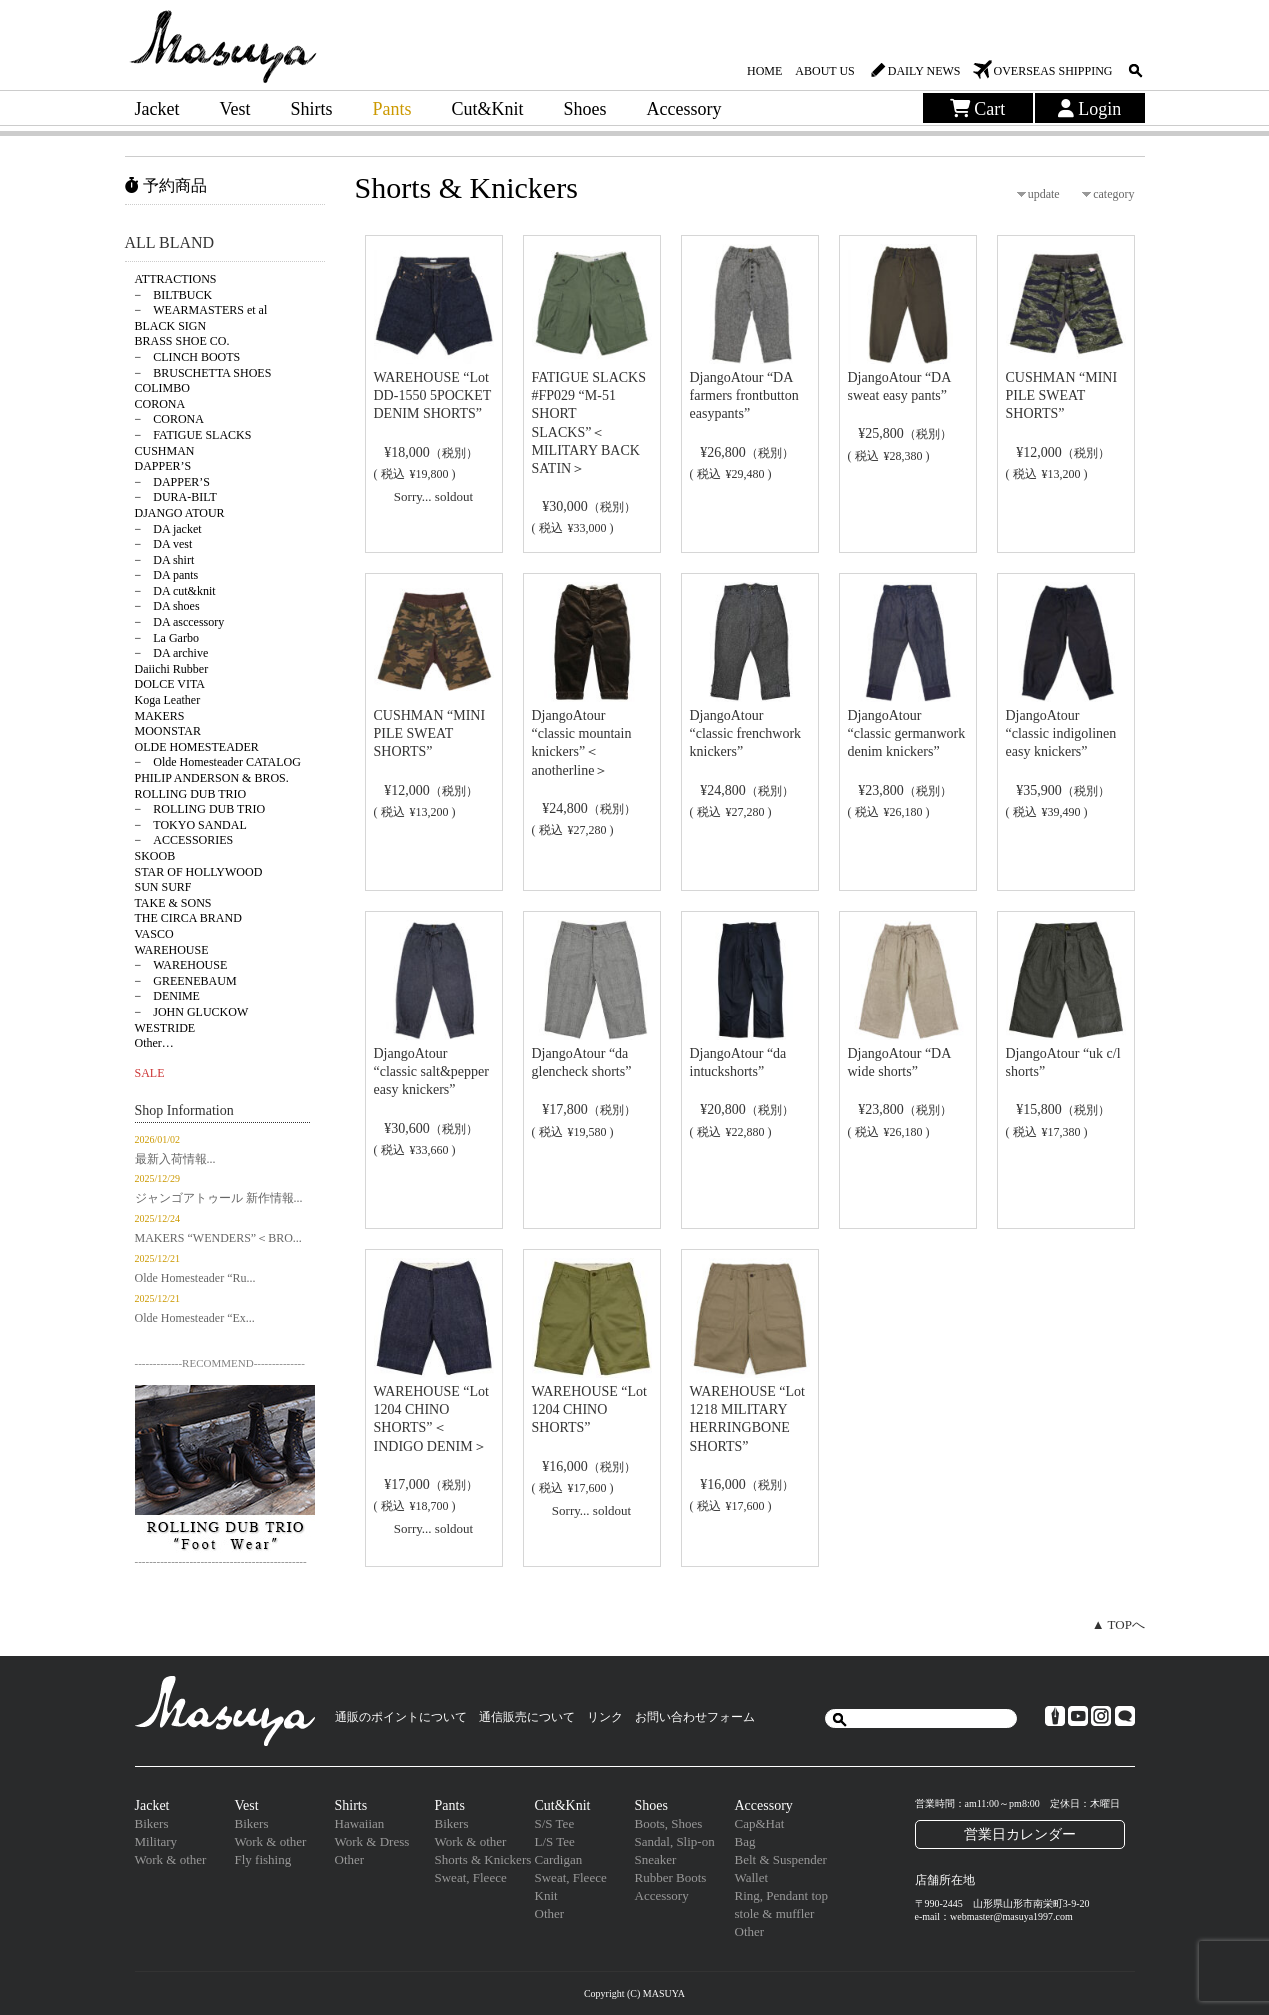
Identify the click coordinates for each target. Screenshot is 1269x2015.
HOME (764, 71)
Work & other (171, 1859)
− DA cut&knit (175, 591)
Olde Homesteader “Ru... (195, 1278)
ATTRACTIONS (176, 279)
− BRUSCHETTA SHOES (203, 373)
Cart (978, 109)
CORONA (160, 404)
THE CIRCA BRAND (188, 918)
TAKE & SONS (173, 903)
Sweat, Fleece (471, 1877)
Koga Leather (168, 700)
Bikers (152, 1823)
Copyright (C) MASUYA (634, 1993)
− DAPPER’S (172, 482)
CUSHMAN (165, 451)
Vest (234, 109)
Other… (154, 1043)
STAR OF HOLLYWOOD (199, 872)
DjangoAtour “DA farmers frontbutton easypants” (744, 395)
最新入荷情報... (175, 1159)
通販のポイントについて (401, 1717)
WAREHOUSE (172, 950)
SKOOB (155, 856)
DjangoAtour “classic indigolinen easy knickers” (1061, 733)
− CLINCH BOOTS (188, 357)
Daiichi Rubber (172, 669)
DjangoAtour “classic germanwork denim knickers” (907, 733)
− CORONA (169, 419)
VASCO (154, 934)
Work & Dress (372, 1841)
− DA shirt (165, 560)
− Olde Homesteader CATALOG (218, 762)
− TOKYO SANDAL (191, 825)
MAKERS (160, 716)
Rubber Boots (671, 1877)
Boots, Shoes (669, 1823)
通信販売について (527, 1717)
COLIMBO (162, 388)
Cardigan (559, 1859)
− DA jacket (168, 529)
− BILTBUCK (174, 295)
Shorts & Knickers (483, 1859)
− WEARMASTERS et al (201, 310)
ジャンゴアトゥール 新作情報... (219, 1198)
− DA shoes (167, 606)
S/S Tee (555, 1823)
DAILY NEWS (924, 71)
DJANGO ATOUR (180, 513)
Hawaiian (360, 1823)
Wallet (752, 1877)
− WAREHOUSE (181, 965)
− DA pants (167, 575)
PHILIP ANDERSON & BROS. (212, 778)
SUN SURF (163, 887)
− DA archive (172, 653)
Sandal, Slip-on (675, 1841)
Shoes (585, 109)
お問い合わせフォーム (695, 1717)
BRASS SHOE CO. (182, 341)
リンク (605, 1717)
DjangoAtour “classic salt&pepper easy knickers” (431, 1071)
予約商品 (166, 185)
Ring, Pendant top (782, 1895)
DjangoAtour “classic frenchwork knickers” (746, 733)
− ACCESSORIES (184, 840)
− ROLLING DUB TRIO (200, 809)
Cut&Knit (488, 109)
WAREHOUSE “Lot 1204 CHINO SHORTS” (590, 1409)
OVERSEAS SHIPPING (1052, 71)
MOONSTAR (168, 731)
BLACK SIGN (171, 326)
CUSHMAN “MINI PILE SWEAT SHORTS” (1062, 395)
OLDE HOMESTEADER (197, 747)
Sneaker (656, 1859)
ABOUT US (824, 71)
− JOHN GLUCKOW (192, 1012)
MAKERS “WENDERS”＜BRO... (218, 1238)
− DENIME (167, 996)
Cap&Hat (760, 1823)
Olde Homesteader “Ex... (195, 1318)
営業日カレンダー (1020, 1834)
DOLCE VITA (170, 684)
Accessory (684, 109)
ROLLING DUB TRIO (191, 794)
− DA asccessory (180, 622)
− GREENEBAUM (186, 981)
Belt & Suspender (781, 1859)
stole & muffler (775, 1913)
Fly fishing (263, 1859)
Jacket (157, 109)
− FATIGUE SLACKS (193, 435)
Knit (546, 1895)
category (1113, 194)
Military (156, 1841)
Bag (745, 1841)
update (1044, 194)
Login (1090, 109)
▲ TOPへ (1118, 1624)
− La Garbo (167, 638)
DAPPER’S (163, 466)
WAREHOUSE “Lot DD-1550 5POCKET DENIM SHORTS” (433, 395)
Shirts (311, 109)
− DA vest (164, 544)
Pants (392, 109)
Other (350, 1859)
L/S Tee (555, 1841)
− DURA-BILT (176, 497)
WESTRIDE (165, 1028)
